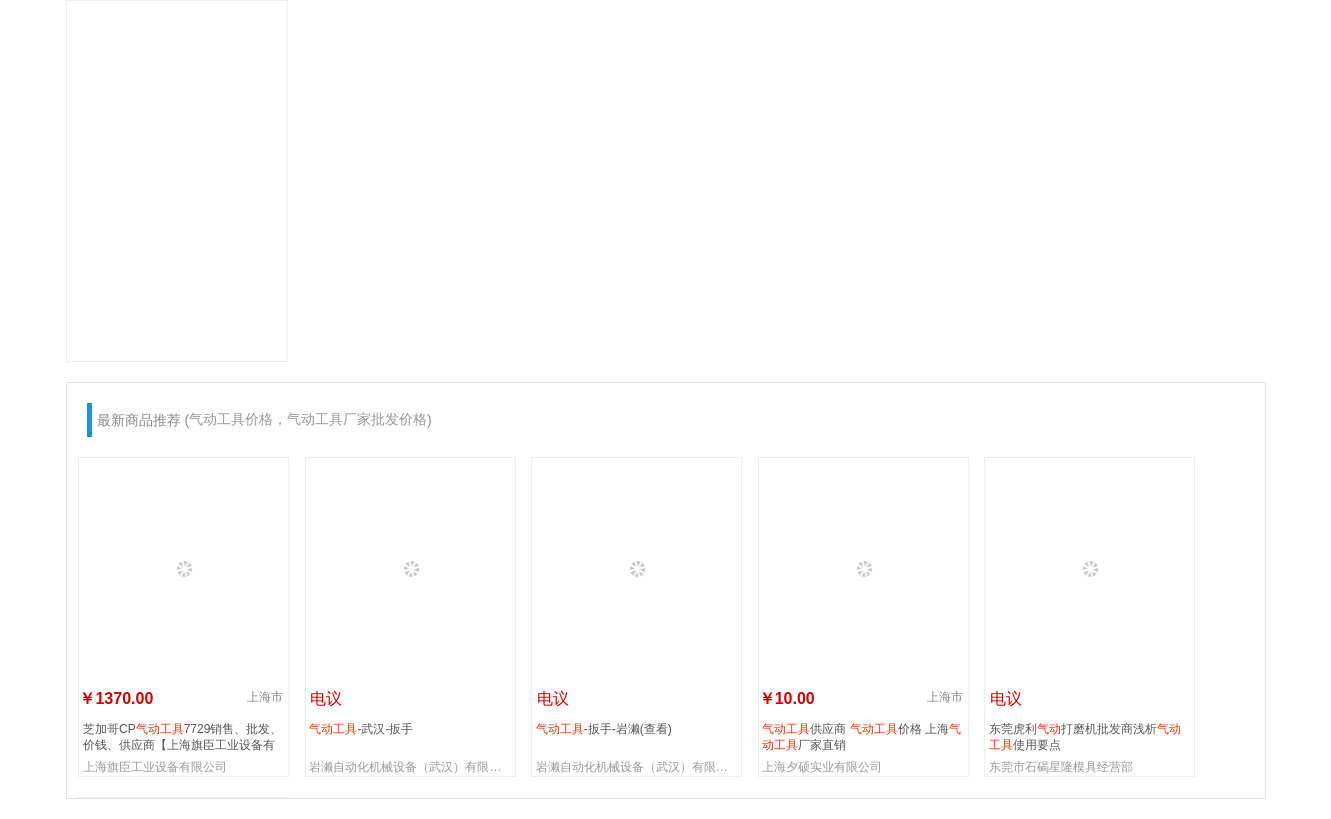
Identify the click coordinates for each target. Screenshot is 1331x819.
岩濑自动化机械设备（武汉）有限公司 (411, 767)
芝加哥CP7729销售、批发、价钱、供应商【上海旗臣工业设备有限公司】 (182, 736)
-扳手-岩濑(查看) (604, 729)
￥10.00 (787, 698)
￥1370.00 (116, 698)
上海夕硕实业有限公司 (822, 767)
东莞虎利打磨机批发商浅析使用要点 (1085, 736)
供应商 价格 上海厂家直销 (861, 736)
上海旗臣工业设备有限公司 (155, 767)
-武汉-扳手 (361, 729)
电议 (324, 698)
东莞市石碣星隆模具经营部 (1061, 767)
